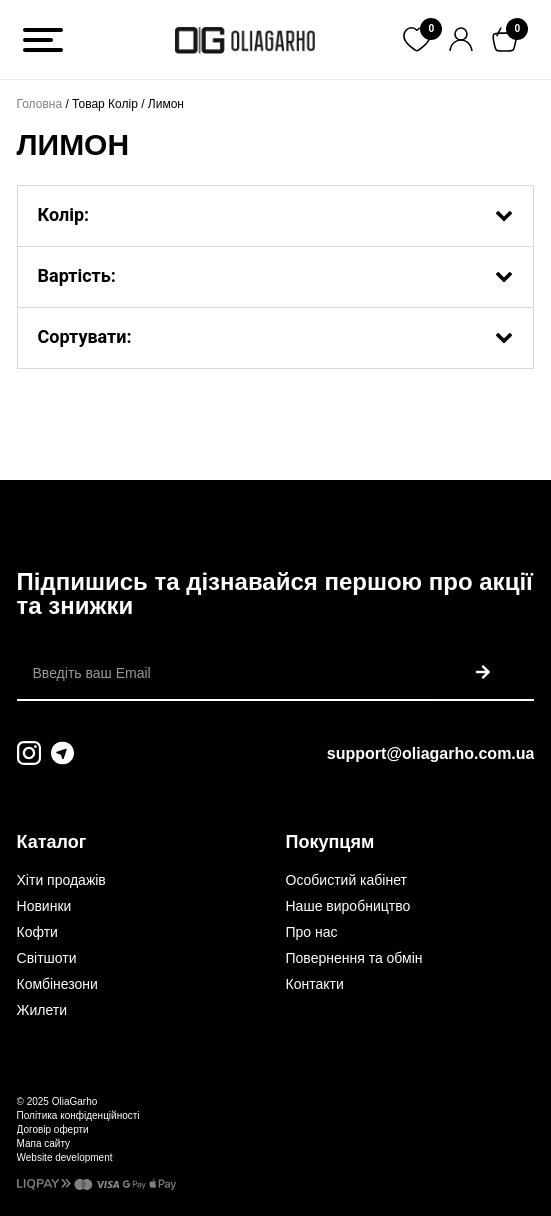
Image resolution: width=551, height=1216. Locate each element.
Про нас (312, 932)
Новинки (44, 906)
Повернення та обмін (354, 958)
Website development (65, 1157)
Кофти (37, 932)
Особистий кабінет (346, 880)
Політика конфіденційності (78, 1115)
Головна (40, 104)
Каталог (52, 842)
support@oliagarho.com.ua (431, 753)
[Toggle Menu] (43, 40)
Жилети (42, 1010)
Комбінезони (57, 984)
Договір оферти (53, 1129)
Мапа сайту (44, 1143)
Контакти (315, 984)
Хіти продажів (61, 880)
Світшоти (47, 958)
